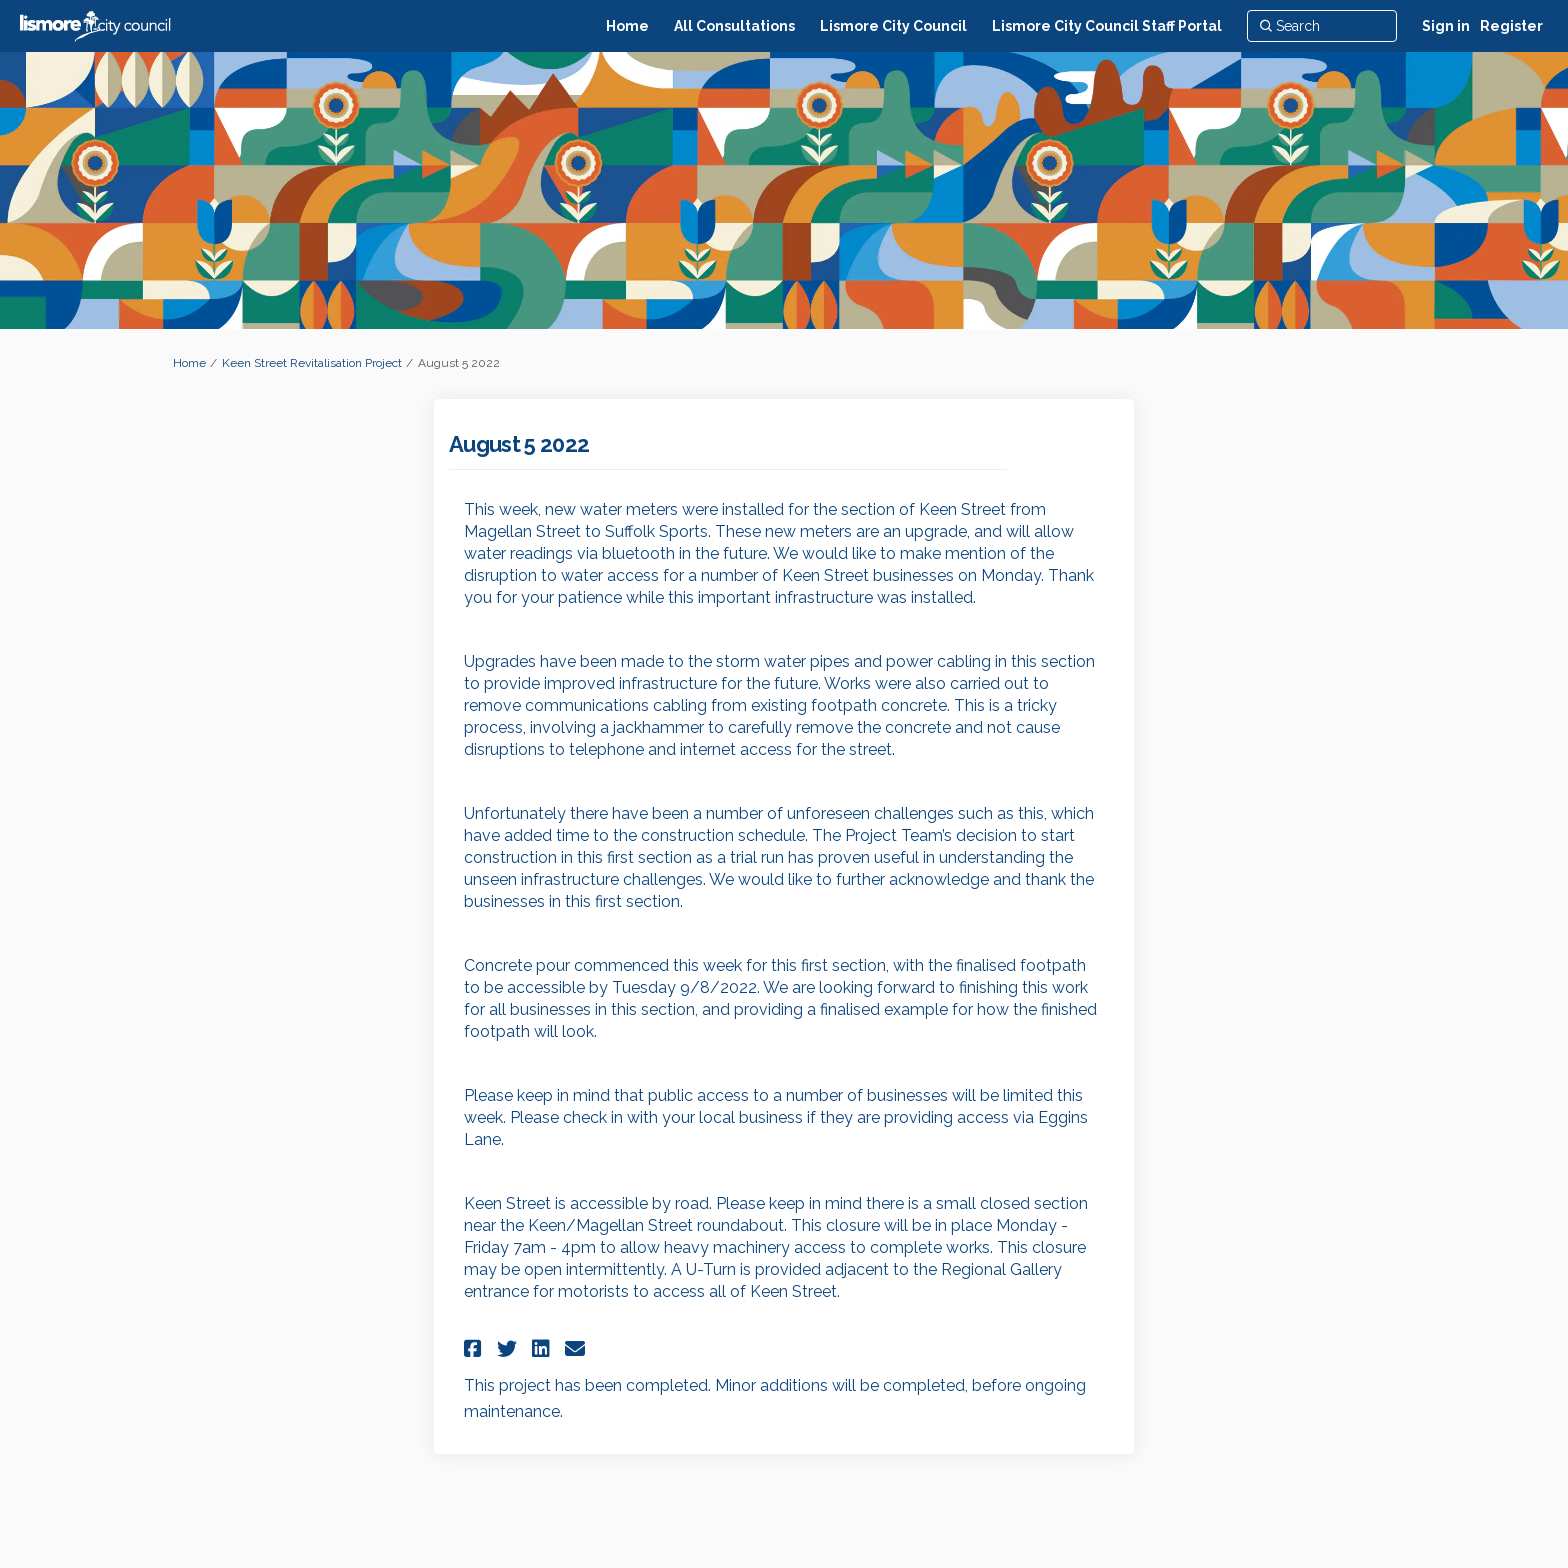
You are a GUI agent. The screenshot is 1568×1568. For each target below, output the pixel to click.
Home (189, 363)
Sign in (1446, 26)
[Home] (627, 26)
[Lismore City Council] (893, 26)
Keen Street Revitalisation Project (312, 363)
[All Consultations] (734, 26)
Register (1511, 26)
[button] (475, 1348)
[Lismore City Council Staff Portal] (1107, 26)
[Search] (1322, 26)
